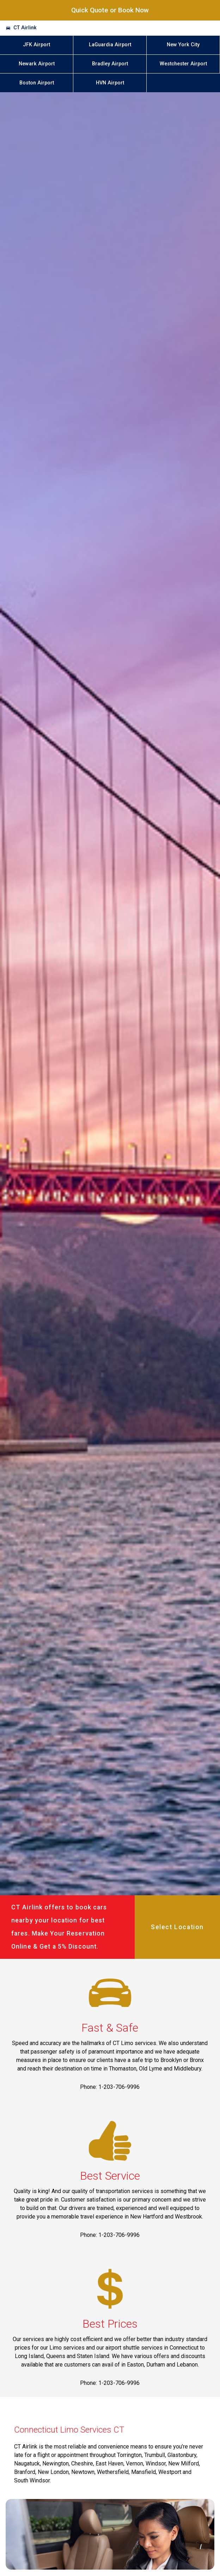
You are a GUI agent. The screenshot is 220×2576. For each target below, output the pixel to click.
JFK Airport (36, 45)
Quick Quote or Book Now (110, 10)
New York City (183, 45)
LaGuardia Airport (110, 45)
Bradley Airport (110, 64)
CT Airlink (25, 28)
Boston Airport (36, 83)
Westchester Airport (183, 64)
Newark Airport (37, 64)
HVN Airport (110, 83)
